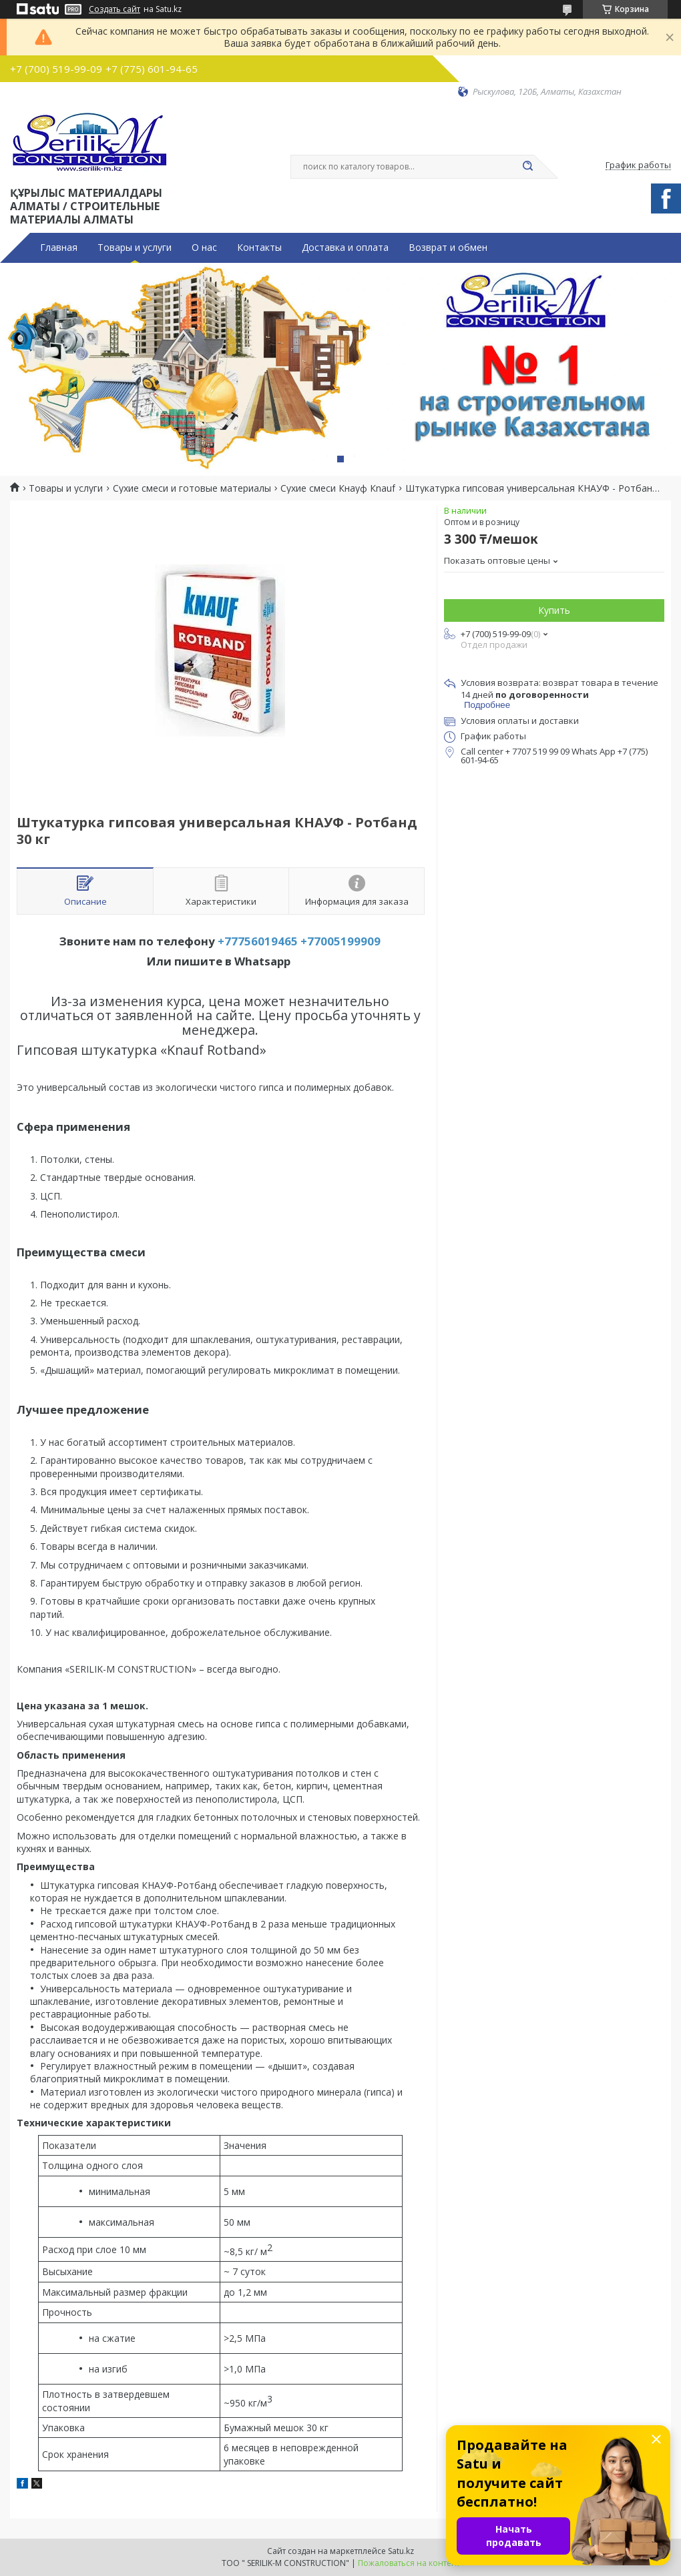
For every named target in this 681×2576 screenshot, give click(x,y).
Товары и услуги (134, 247)
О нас (204, 247)
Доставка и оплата (345, 247)
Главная (58, 247)
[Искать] (527, 167)
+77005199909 (340, 941)
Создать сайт (114, 9)
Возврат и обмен (448, 247)
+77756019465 (258, 941)
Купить (554, 610)
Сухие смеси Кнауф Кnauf (337, 488)
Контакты (259, 247)
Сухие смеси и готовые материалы (192, 488)
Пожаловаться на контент (409, 2563)
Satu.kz (401, 2551)
